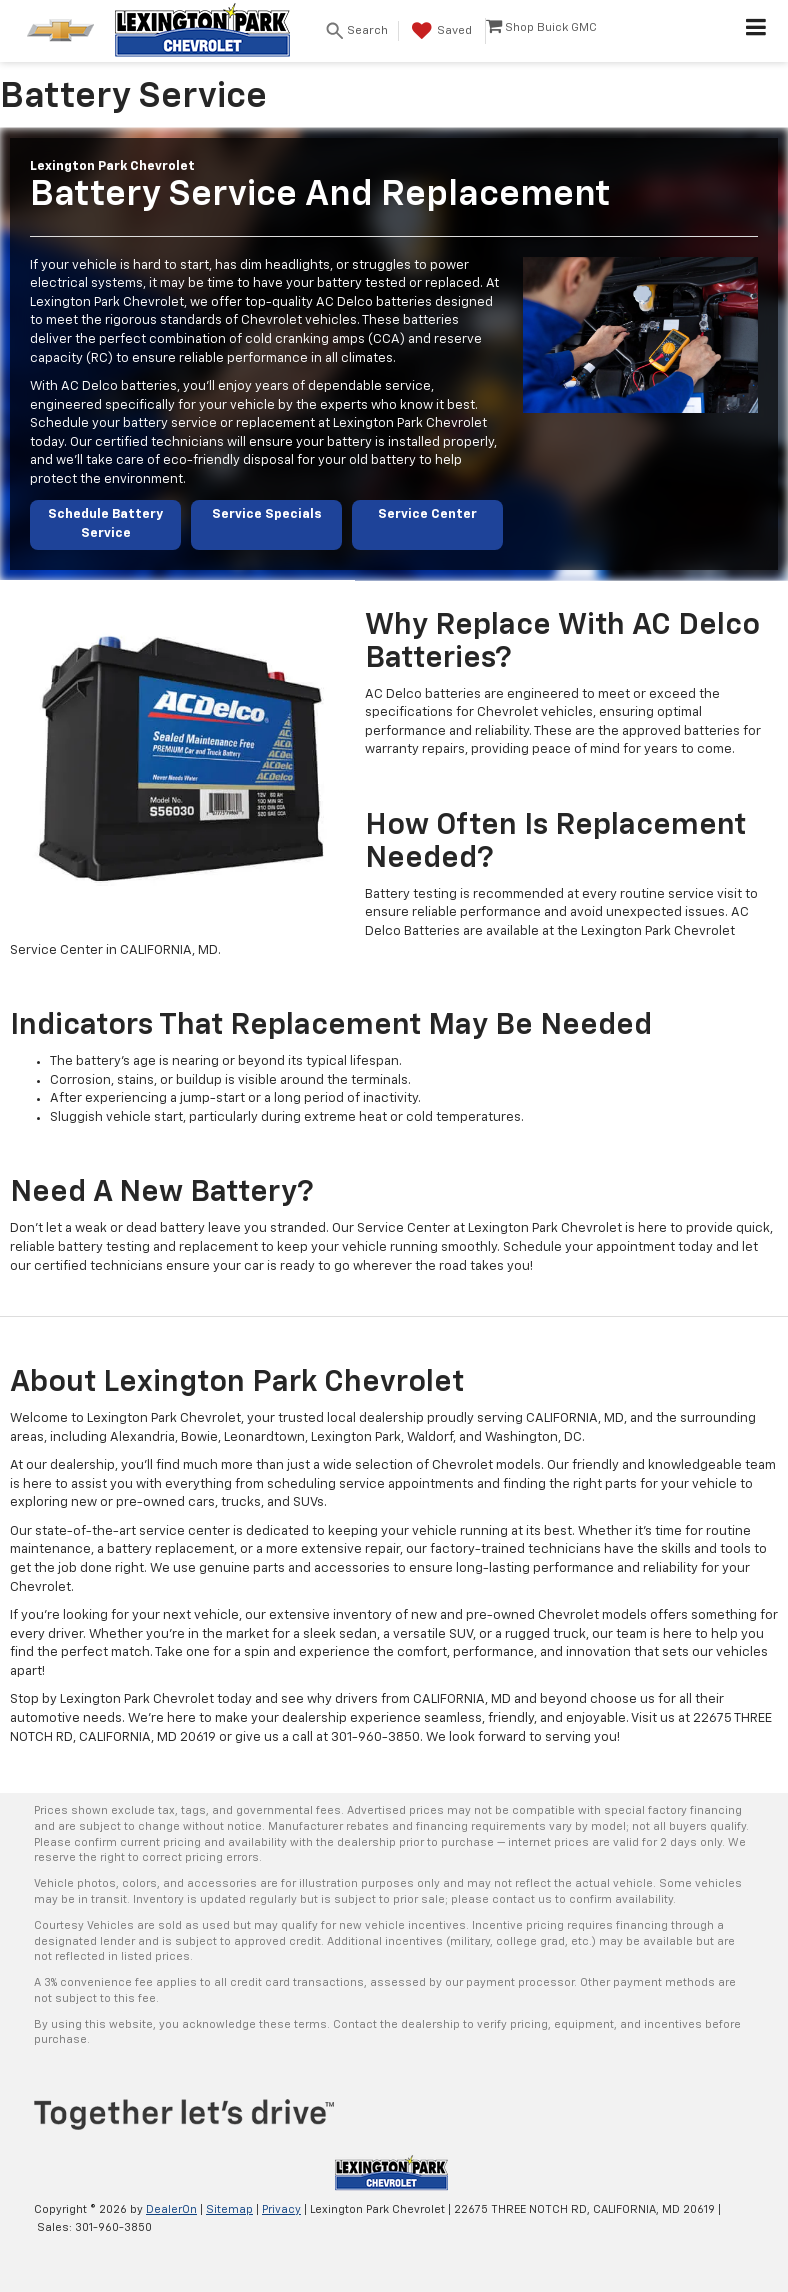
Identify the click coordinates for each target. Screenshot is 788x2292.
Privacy (281, 2209)
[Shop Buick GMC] (541, 31)
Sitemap (229, 2209)
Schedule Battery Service (105, 524)
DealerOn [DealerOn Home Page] (171, 2209)
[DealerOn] (391, 2172)
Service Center (427, 514)
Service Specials (267, 514)
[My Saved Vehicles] (439, 31)
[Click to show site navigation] (756, 31)
